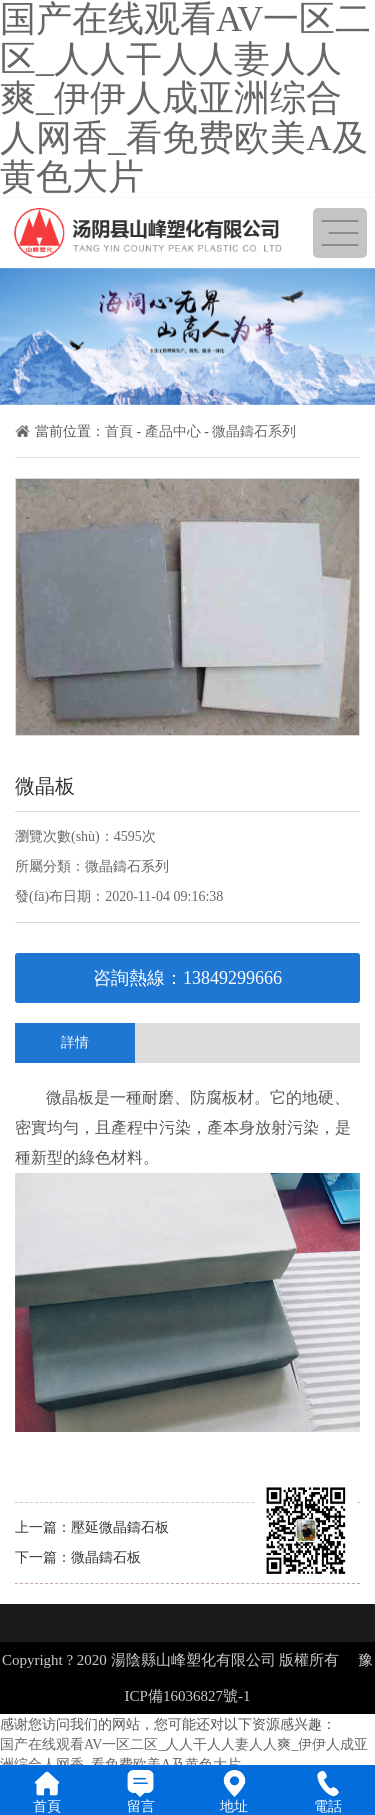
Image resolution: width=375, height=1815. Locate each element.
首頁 (119, 431)
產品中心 (173, 431)
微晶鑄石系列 (254, 431)
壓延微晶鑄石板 (120, 1527)
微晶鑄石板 (106, 1557)
